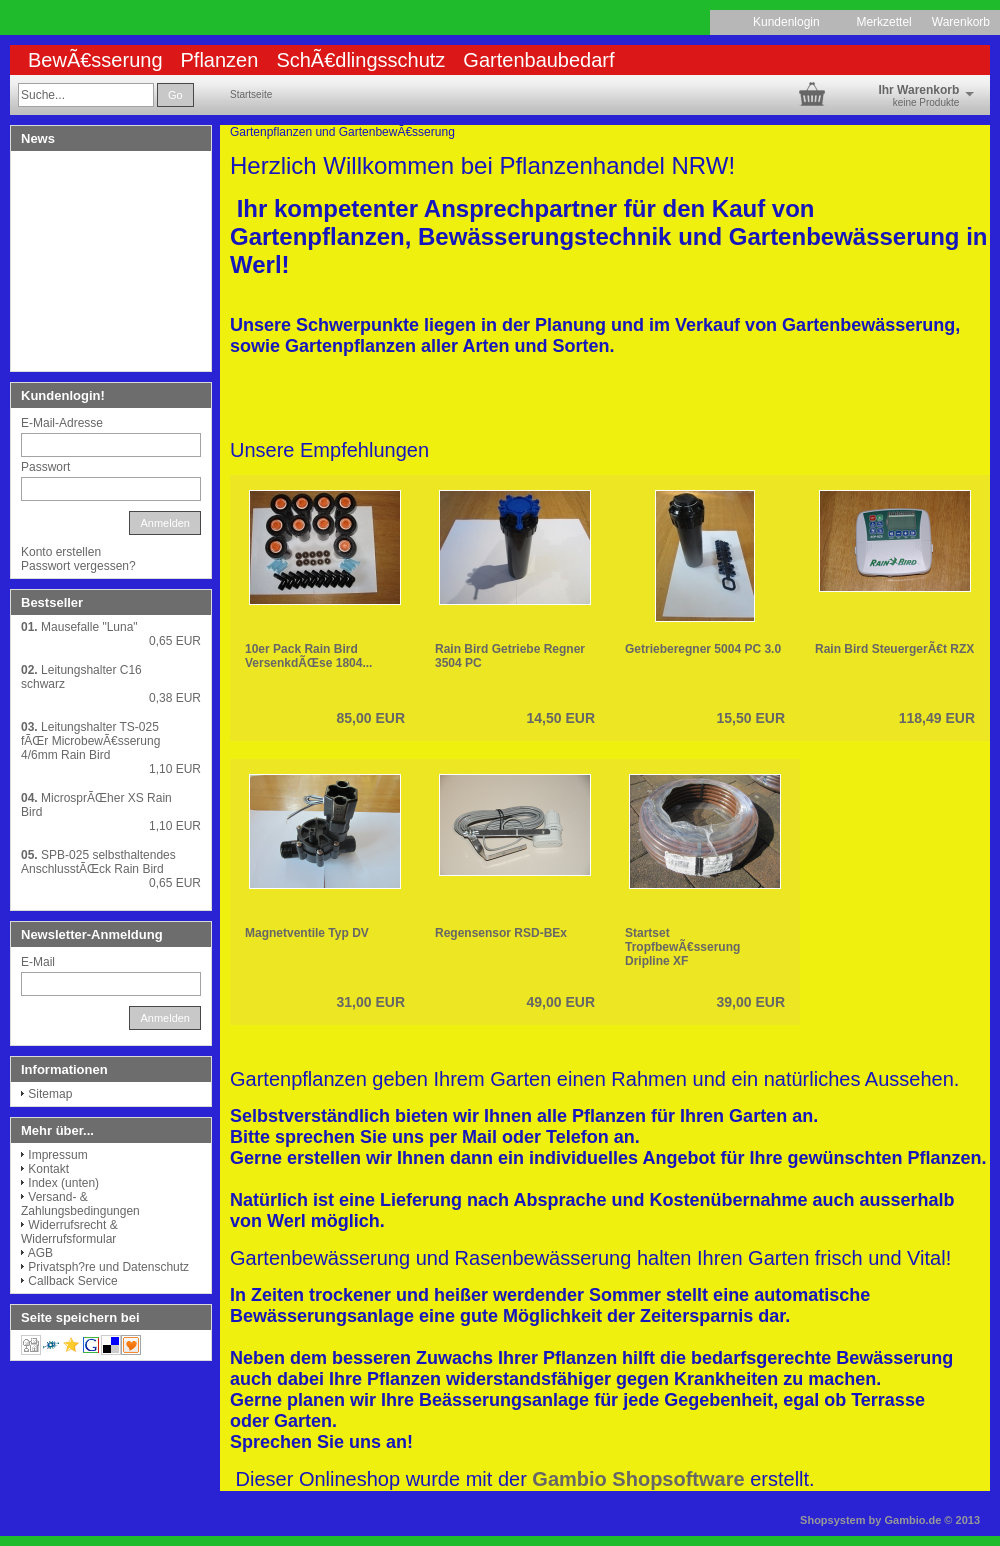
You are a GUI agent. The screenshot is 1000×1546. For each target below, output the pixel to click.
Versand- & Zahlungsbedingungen (80, 1204)
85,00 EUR (371, 718)
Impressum (57, 1155)
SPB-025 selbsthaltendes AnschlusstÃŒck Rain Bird (98, 862)
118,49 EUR (937, 718)
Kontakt (48, 1169)
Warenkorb (961, 22)
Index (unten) (63, 1183)
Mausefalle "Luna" (89, 627)
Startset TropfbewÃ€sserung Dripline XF (682, 947)
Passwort (45, 467)
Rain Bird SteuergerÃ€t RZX (894, 649)
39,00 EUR (751, 1002)
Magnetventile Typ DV (307, 933)
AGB (40, 1253)
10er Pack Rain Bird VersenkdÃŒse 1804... (308, 656)
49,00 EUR (561, 1002)
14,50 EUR (561, 718)
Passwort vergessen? (78, 566)
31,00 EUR (371, 1002)
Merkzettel (883, 22)
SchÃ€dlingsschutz (360, 60)
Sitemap (50, 1094)
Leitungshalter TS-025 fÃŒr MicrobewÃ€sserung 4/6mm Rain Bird (90, 741)
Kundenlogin (794, 22)
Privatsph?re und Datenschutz (108, 1267)
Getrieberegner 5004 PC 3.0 (703, 649)
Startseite (251, 94)
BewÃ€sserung (95, 60)
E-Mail (38, 962)
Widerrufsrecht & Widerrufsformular (69, 1232)
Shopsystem (832, 1520)
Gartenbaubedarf (538, 60)
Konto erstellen (61, 552)
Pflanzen (220, 60)
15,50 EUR (751, 718)
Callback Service (72, 1281)
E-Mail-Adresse (62, 423)
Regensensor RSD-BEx (501, 933)
